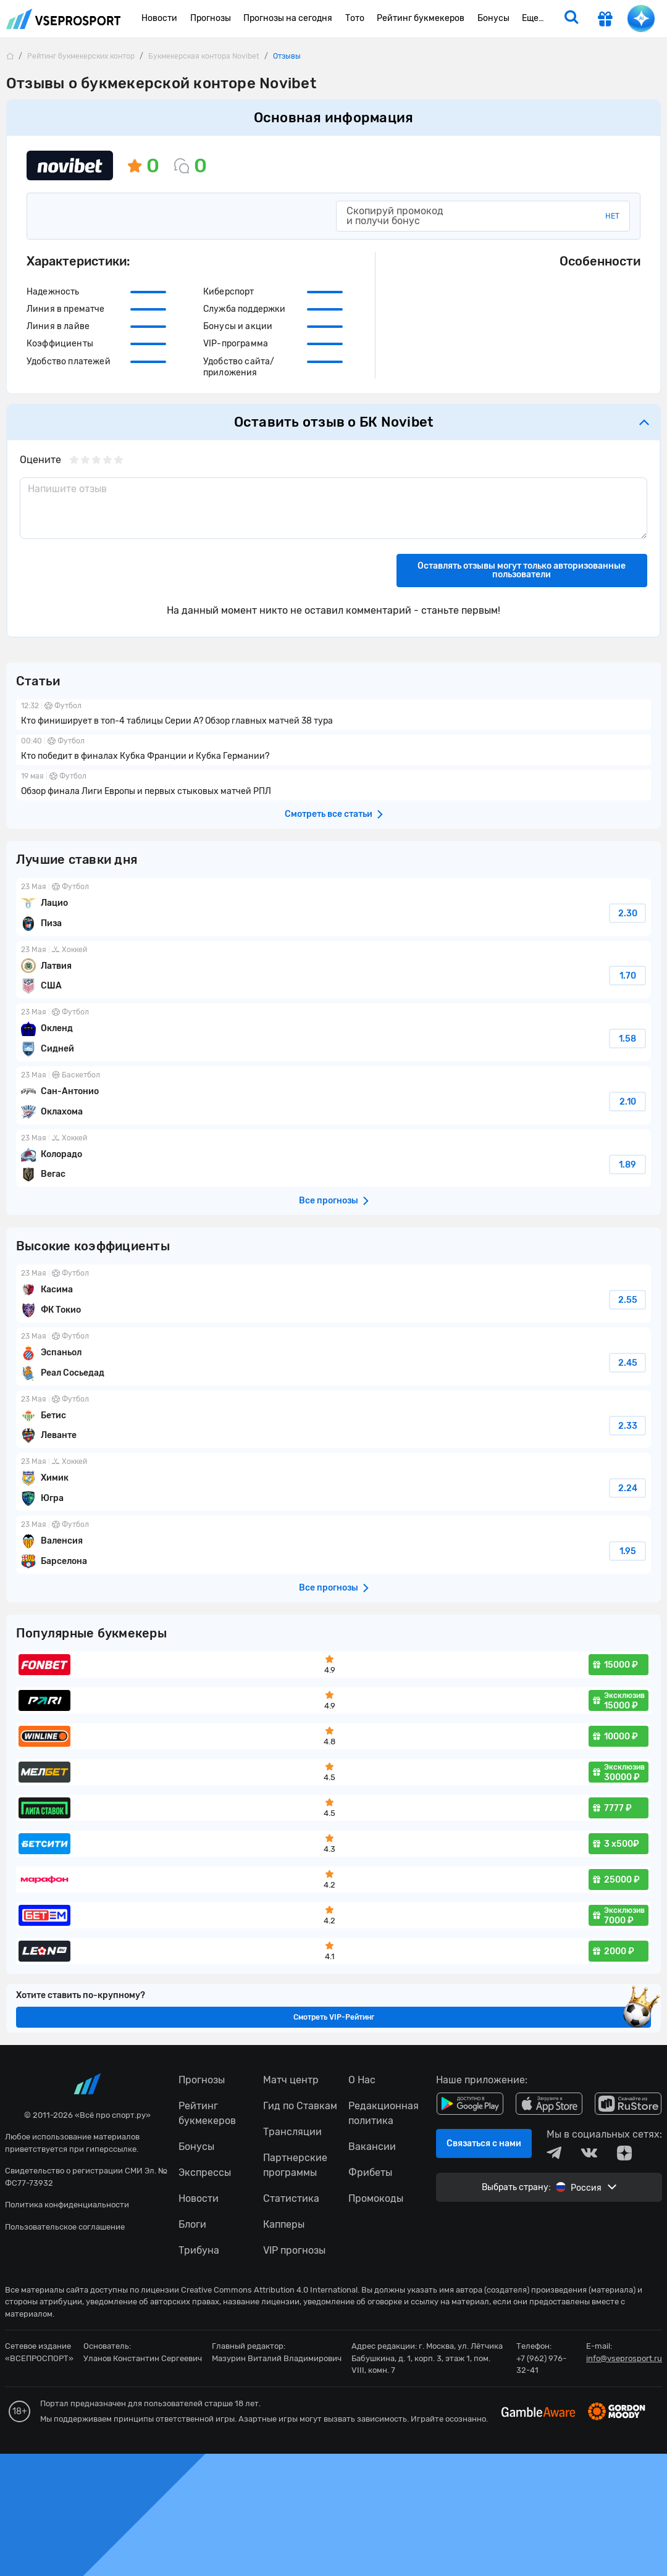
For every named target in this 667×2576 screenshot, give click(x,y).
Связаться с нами (484, 2143)
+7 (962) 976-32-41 (541, 2364)
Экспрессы (204, 2172)
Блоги (192, 2224)
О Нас (361, 2080)
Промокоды (375, 2198)
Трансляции (292, 2132)
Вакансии (372, 2146)
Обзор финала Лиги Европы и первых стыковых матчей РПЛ (333, 785)
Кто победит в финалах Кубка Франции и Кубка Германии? (333, 750)
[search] (571, 18)
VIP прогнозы (294, 2250)
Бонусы (196, 2146)
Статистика (291, 2198)
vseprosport (63, 19)
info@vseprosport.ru (624, 2358)
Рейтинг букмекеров (207, 2113)
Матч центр (291, 2080)
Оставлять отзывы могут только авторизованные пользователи (521, 570)
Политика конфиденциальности (67, 2204)
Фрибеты (370, 2172)
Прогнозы (201, 2080)
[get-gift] (605, 20)
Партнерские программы (295, 2165)
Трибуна (198, 2250)
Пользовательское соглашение (65, 2226)
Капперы (283, 2224)
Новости (198, 2198)
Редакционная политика (383, 2113)
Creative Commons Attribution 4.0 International (269, 2289)
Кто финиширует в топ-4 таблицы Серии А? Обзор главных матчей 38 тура (333, 715)
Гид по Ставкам (300, 2106)
